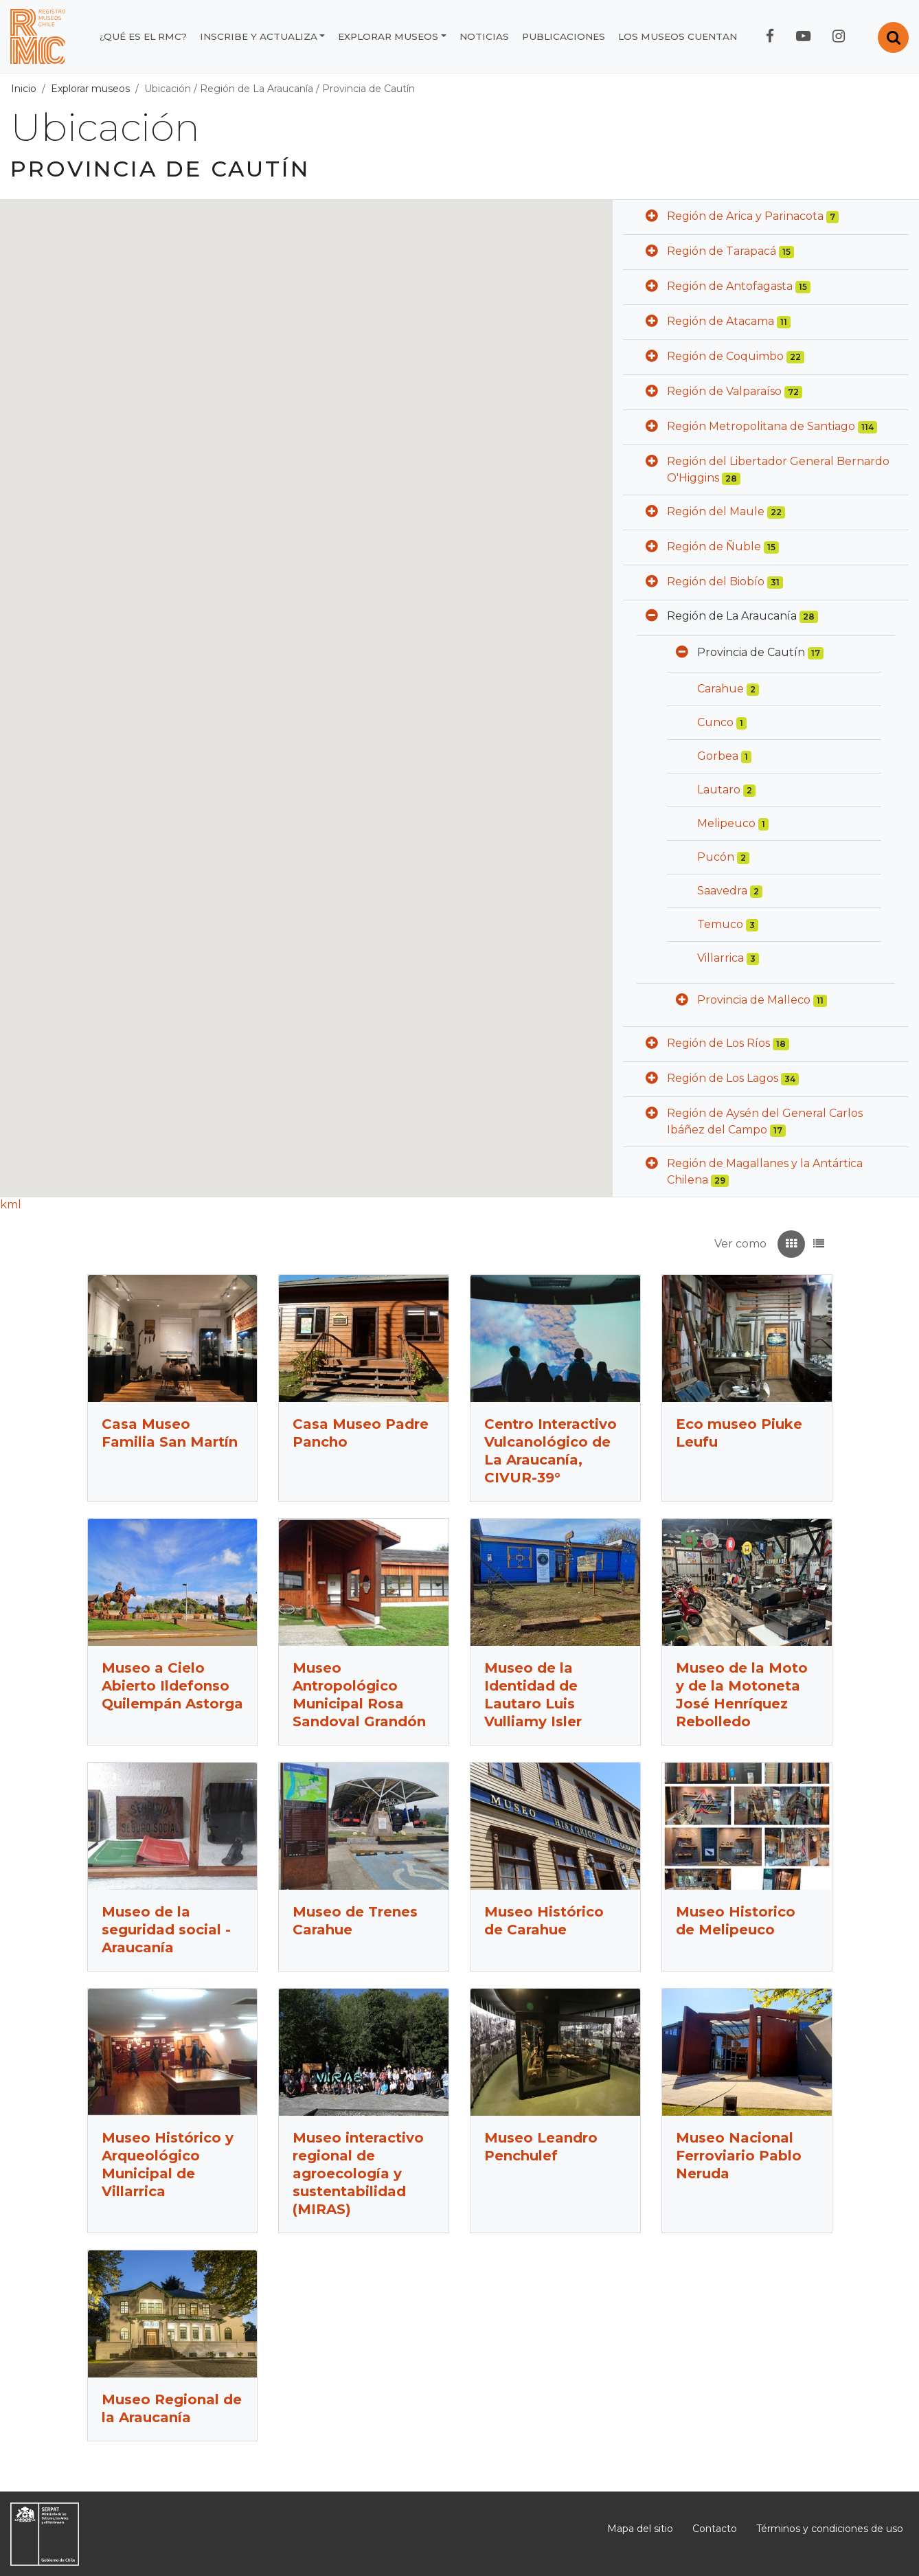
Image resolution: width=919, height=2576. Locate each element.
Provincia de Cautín (368, 88)
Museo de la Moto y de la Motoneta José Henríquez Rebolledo (742, 1695)
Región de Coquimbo (725, 356)
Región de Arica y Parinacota (745, 216)
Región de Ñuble (714, 546)
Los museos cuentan (677, 36)
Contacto (714, 2528)
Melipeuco (726, 823)
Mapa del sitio (640, 2528)
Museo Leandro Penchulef (541, 2146)
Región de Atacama (720, 321)
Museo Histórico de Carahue (544, 1920)
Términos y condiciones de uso (829, 2528)
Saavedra (722, 890)
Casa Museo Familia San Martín (170, 1433)
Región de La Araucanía (256, 88)
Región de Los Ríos (718, 1043)
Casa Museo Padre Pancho (361, 1433)
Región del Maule (715, 511)
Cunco (715, 722)
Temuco (720, 924)
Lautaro (718, 789)
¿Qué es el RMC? (143, 36)
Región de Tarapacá (721, 251)
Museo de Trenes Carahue (355, 1920)
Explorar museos (388, 36)
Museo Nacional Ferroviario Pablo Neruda (739, 2155)
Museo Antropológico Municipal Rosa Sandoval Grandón (359, 1695)
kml (10, 1204)
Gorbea (717, 755)
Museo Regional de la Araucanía (172, 2408)
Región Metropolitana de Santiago (761, 426)
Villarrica (720, 957)
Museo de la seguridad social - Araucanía (166, 1929)
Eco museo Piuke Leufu (739, 1433)
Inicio (23, 88)
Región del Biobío (715, 581)
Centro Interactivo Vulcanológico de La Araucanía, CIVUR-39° (550, 1451)
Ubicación (167, 88)
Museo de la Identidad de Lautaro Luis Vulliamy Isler (533, 1695)
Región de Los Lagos (722, 1078)
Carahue (720, 688)
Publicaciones (563, 36)
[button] (652, 217)
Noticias (484, 36)
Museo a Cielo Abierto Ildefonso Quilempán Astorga (172, 1686)
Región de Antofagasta (730, 286)
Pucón (715, 856)
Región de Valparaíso (724, 391)
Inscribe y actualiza (258, 36)
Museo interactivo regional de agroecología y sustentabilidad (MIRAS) (358, 2173)
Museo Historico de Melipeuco (735, 1920)
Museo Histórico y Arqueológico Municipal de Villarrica (168, 2164)
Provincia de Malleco (753, 999)
